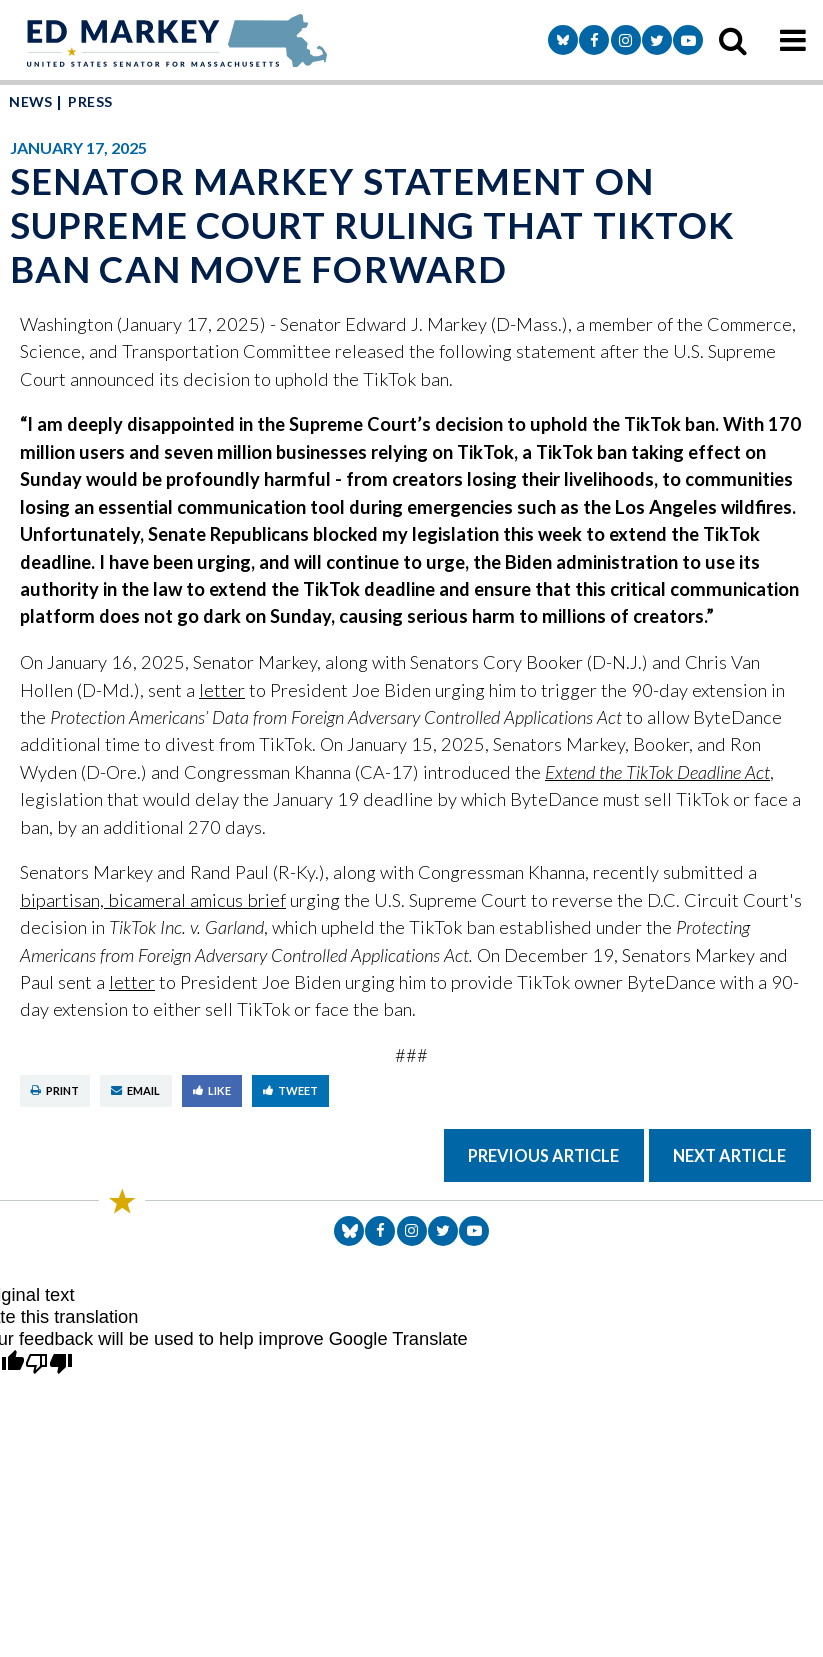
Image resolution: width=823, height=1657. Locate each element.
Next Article (729, 1155)
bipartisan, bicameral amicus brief (153, 900)
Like (212, 1090)
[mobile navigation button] (793, 40)
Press (90, 101)
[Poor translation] (49, 1364)
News (31, 101)
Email (135, 1090)
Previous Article (543, 1155)
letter (222, 690)
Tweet (290, 1090)
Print (55, 1090)
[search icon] (733, 40)
